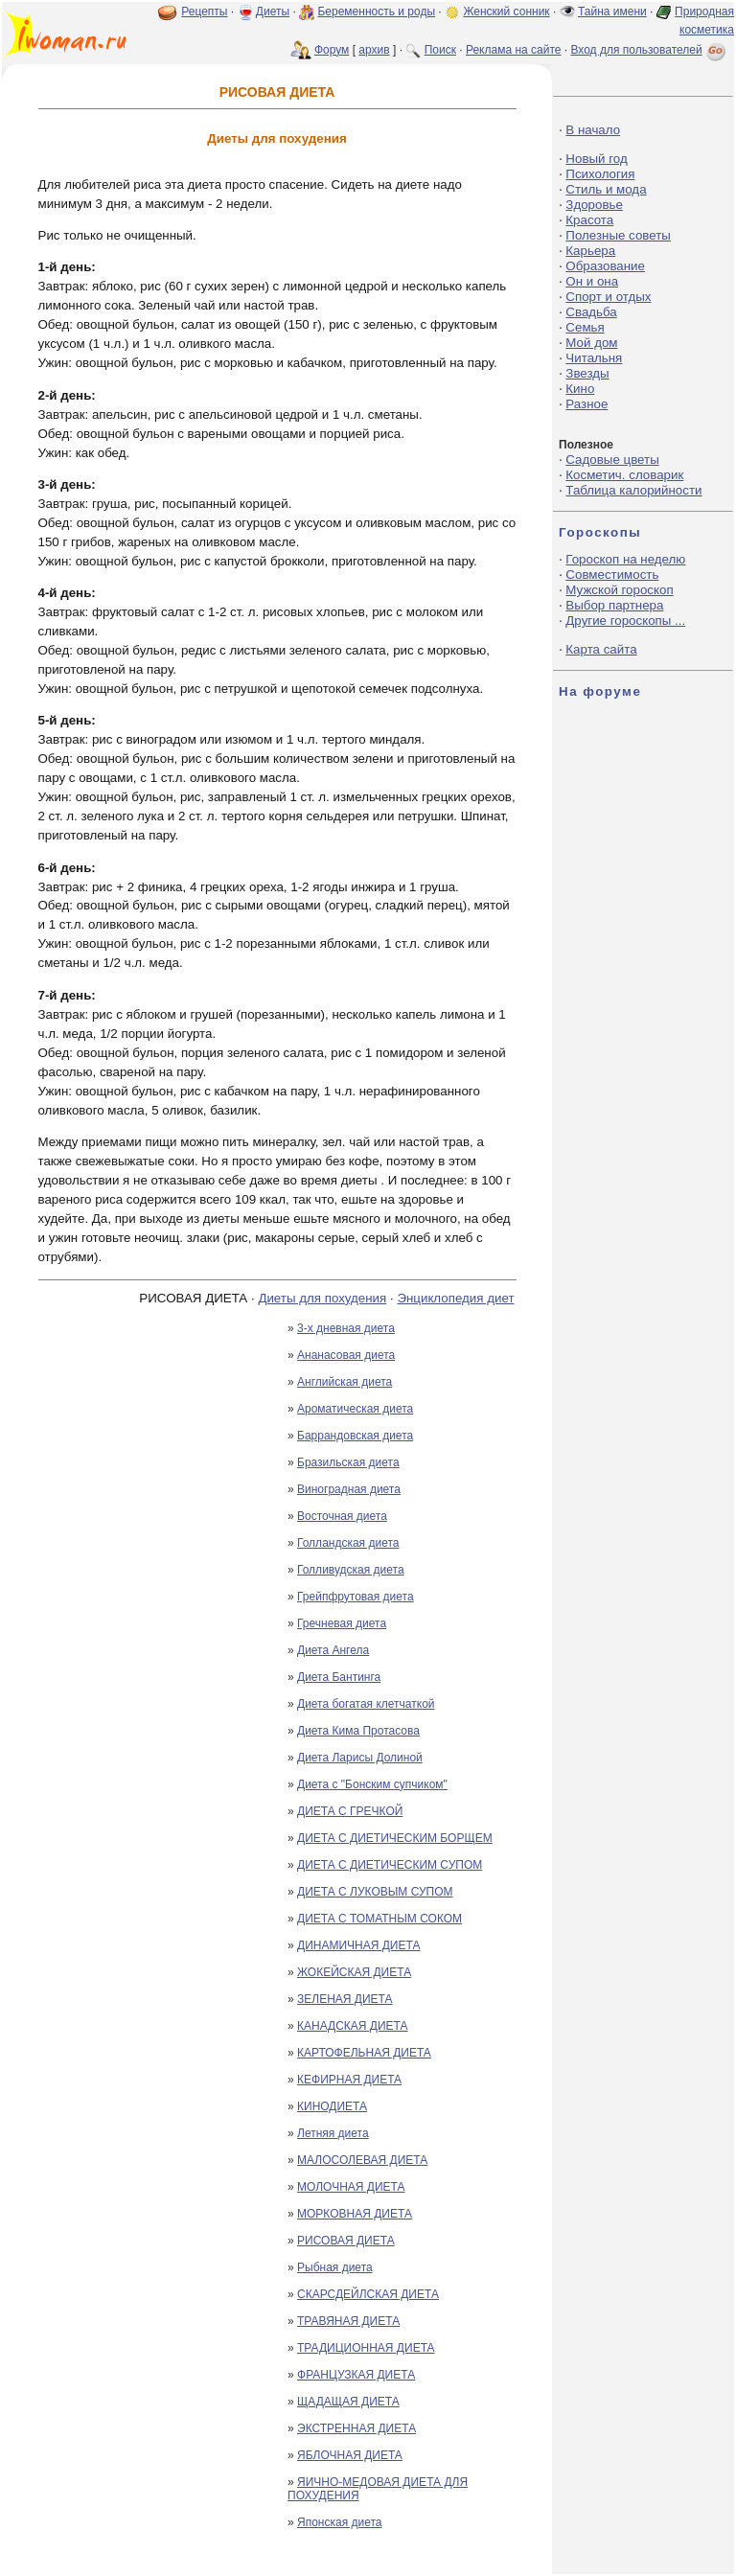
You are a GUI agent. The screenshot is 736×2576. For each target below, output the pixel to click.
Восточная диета (342, 1516)
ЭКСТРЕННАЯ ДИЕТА (356, 2428)
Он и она (591, 281)
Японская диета (339, 2522)
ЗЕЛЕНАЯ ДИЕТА (345, 1999)
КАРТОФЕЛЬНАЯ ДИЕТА (364, 2052)
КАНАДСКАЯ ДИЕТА (352, 2026)
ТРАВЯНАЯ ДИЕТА (348, 2321)
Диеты (272, 11)
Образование (605, 266)
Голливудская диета (350, 1569)
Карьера (590, 250)
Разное (586, 404)
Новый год (596, 158)
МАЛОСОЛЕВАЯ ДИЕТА (362, 2160)
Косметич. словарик (624, 475)
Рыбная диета (335, 2267)
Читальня (593, 358)
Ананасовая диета (346, 1355)
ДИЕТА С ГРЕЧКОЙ (349, 1811)
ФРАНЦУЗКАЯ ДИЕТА (356, 2374)
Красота (589, 220)
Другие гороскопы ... (625, 620)
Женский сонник (506, 11)
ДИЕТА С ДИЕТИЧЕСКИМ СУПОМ (389, 1865)
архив (373, 50)
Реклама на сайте (514, 50)
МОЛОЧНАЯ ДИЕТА (351, 2187)
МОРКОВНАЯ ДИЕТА (354, 2213)
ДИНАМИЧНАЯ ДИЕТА (358, 1945)
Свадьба (590, 312)
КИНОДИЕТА (332, 2106)
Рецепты (204, 11)
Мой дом (591, 342)
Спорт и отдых (608, 296)
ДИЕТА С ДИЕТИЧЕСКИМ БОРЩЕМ (395, 1838)
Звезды (587, 373)
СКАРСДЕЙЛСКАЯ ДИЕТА (368, 2294)
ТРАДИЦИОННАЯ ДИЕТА (366, 2348)
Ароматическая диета (355, 1408)
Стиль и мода (605, 189)
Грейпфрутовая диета (355, 1596)
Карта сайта (600, 649)
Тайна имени (612, 11)
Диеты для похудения (322, 1298)
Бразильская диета (348, 1462)
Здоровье (594, 204)
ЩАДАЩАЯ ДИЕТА (348, 2401)
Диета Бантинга (338, 1677)
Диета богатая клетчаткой (366, 1704)
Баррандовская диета (355, 1435)
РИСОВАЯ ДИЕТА (346, 2240)
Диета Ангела (333, 1650)
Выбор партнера (614, 605)
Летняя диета (333, 2133)
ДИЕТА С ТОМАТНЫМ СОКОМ (379, 1918)
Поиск (440, 50)
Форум (331, 50)
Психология (599, 174)
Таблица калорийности (633, 490)
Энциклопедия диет (455, 1298)
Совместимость (611, 574)
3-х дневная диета (346, 1328)
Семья (584, 327)
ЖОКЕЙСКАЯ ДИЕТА (354, 1972)
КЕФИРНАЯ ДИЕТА (349, 2079)
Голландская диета (348, 1543)
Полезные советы (618, 235)
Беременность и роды (376, 11)
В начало (592, 130)
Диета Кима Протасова (358, 1730)
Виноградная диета (349, 1489)
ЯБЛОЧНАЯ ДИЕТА (349, 2455)
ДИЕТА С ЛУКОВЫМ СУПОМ (375, 1891)
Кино (579, 388)
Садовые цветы (611, 459)
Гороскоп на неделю (625, 559)
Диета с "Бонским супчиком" (372, 1784)
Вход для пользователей (649, 50)
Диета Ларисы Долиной (360, 1757)
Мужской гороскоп (619, 590)
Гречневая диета (341, 1623)
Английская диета (344, 1382)
